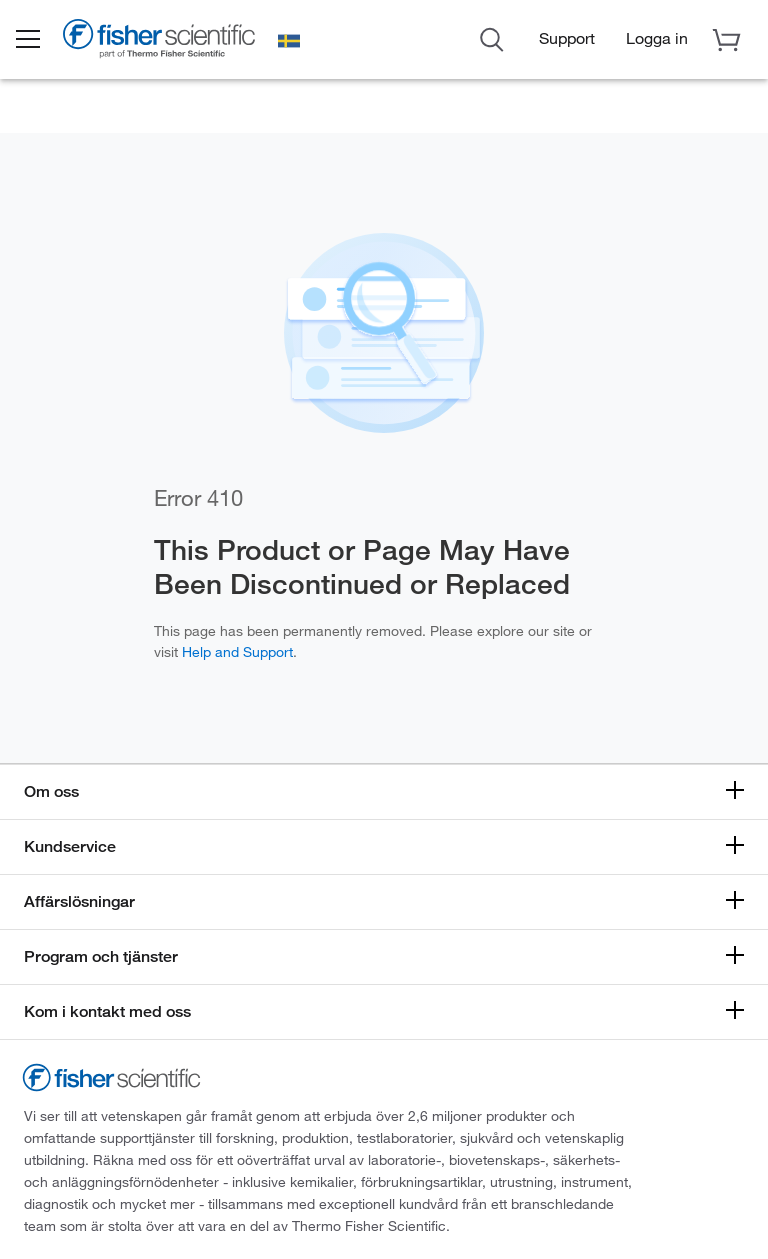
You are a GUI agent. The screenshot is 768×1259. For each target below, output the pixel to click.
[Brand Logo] (175, 44)
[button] (42, 41)
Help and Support (237, 651)
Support (567, 38)
